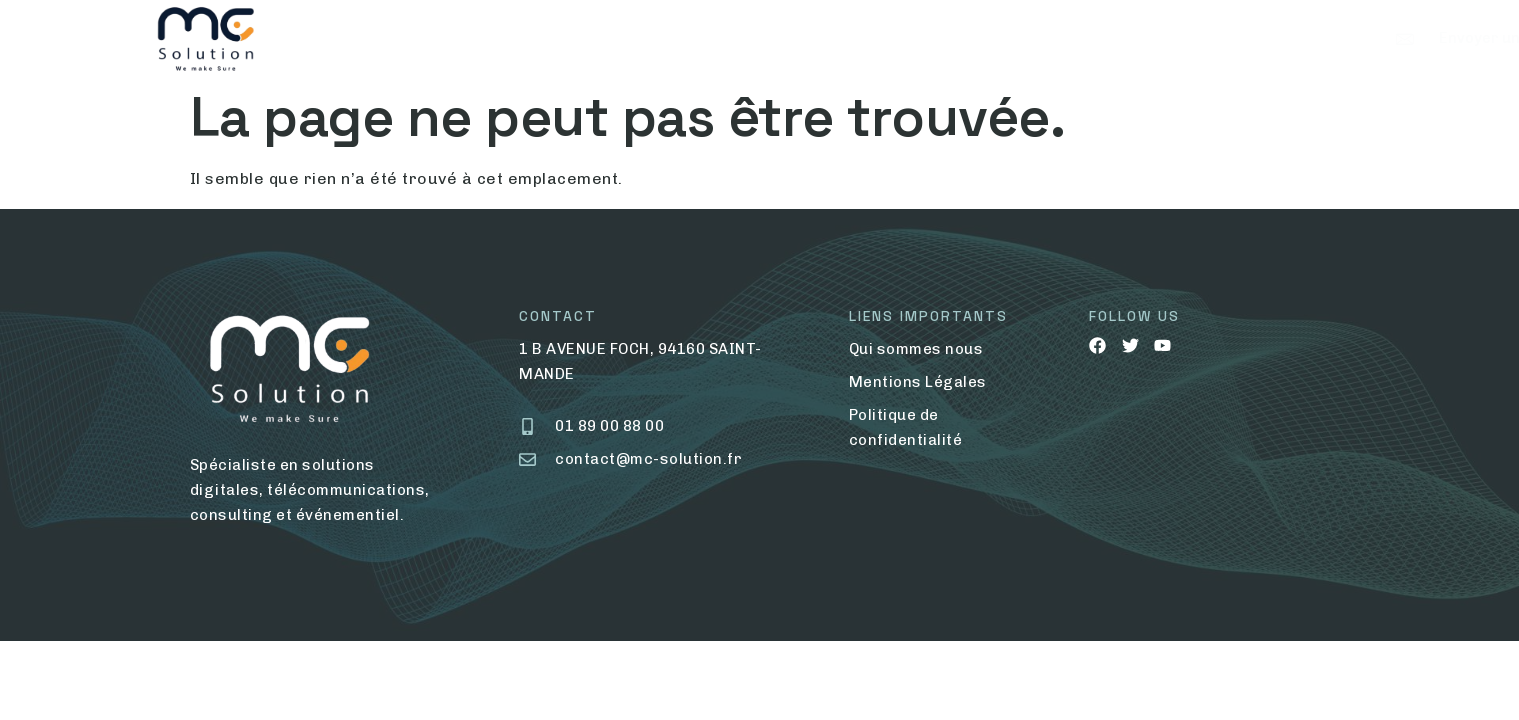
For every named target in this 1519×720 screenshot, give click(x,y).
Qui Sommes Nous (466, 38)
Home (341, 38)
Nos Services (635, 38)
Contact (770, 38)
